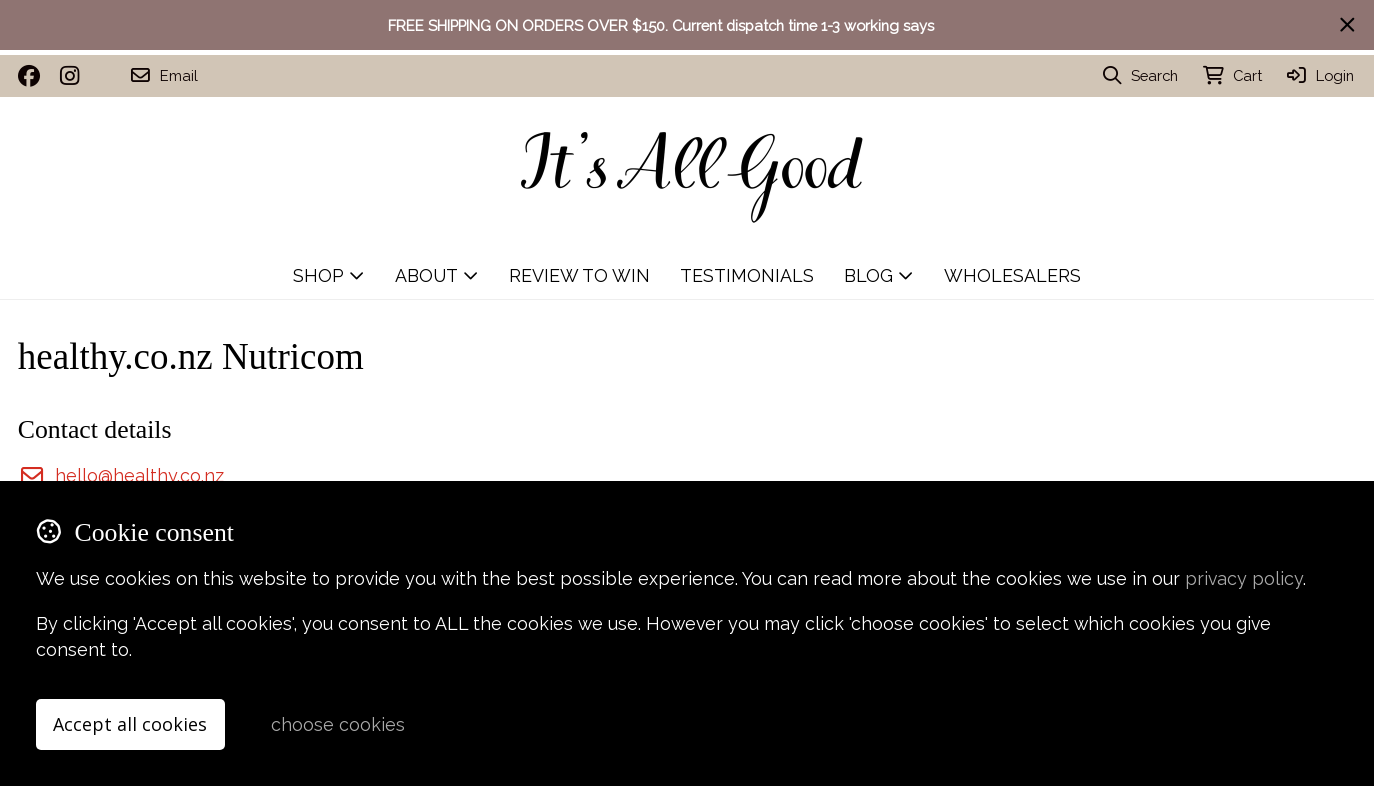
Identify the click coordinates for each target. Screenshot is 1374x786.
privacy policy (1244, 578)
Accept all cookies (130, 724)
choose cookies (338, 724)
